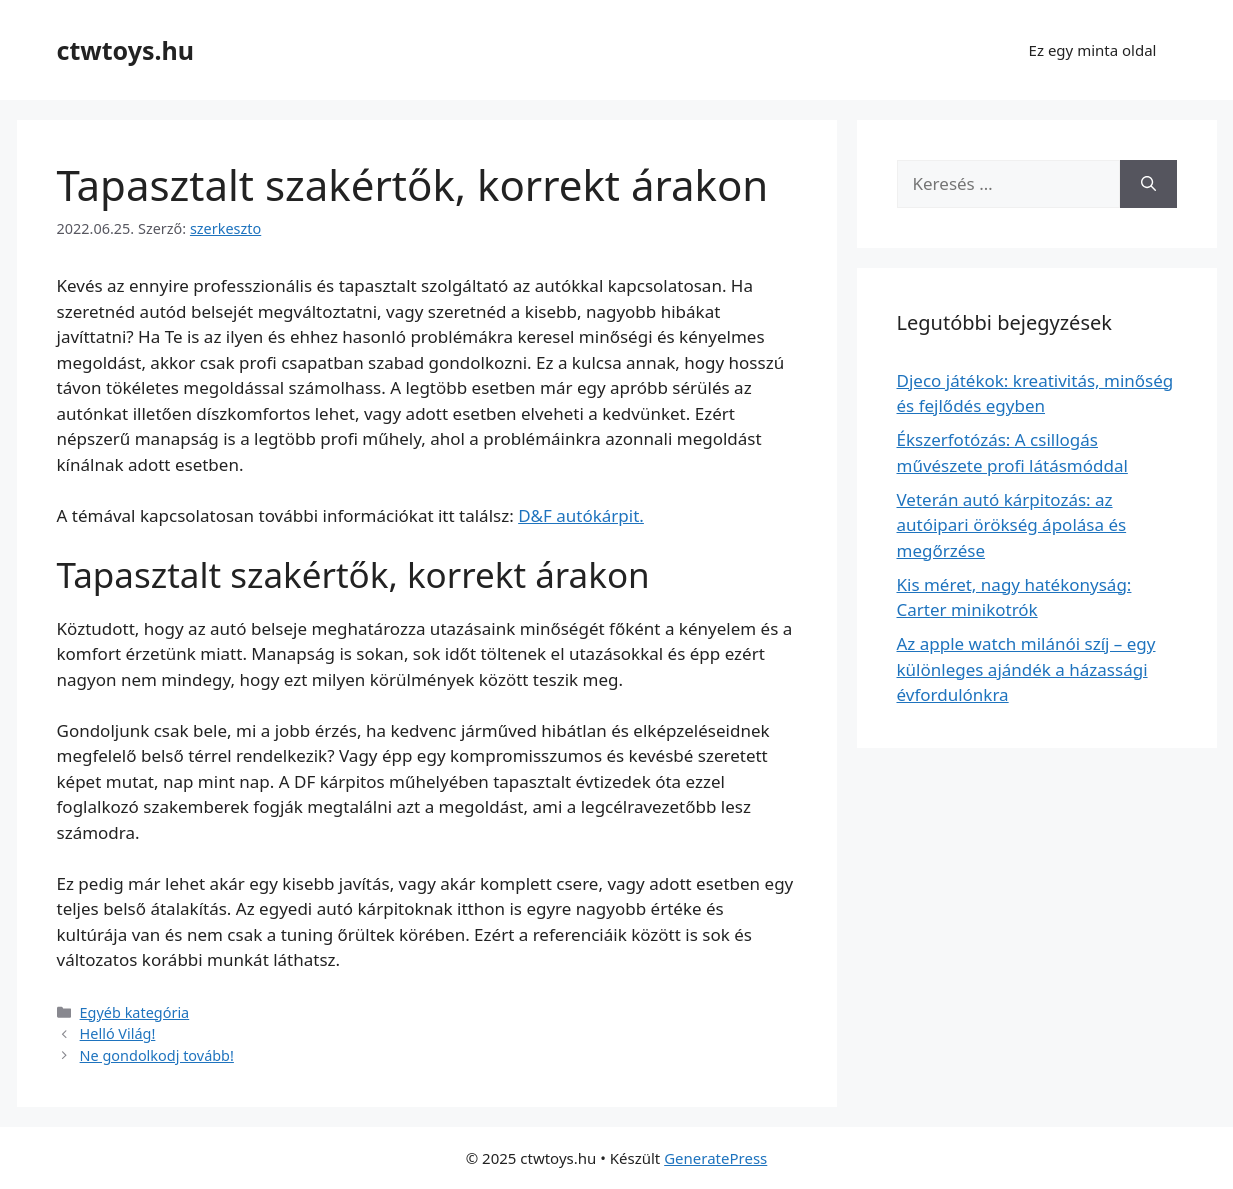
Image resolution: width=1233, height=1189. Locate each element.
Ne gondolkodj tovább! (157, 1055)
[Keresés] (1148, 184)
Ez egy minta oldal (1093, 50)
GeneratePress (715, 1158)
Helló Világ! (118, 1033)
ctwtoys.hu (125, 50)
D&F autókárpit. (581, 515)
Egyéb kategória (135, 1012)
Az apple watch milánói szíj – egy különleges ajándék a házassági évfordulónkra (1026, 669)
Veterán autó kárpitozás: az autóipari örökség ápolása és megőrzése (1012, 525)
